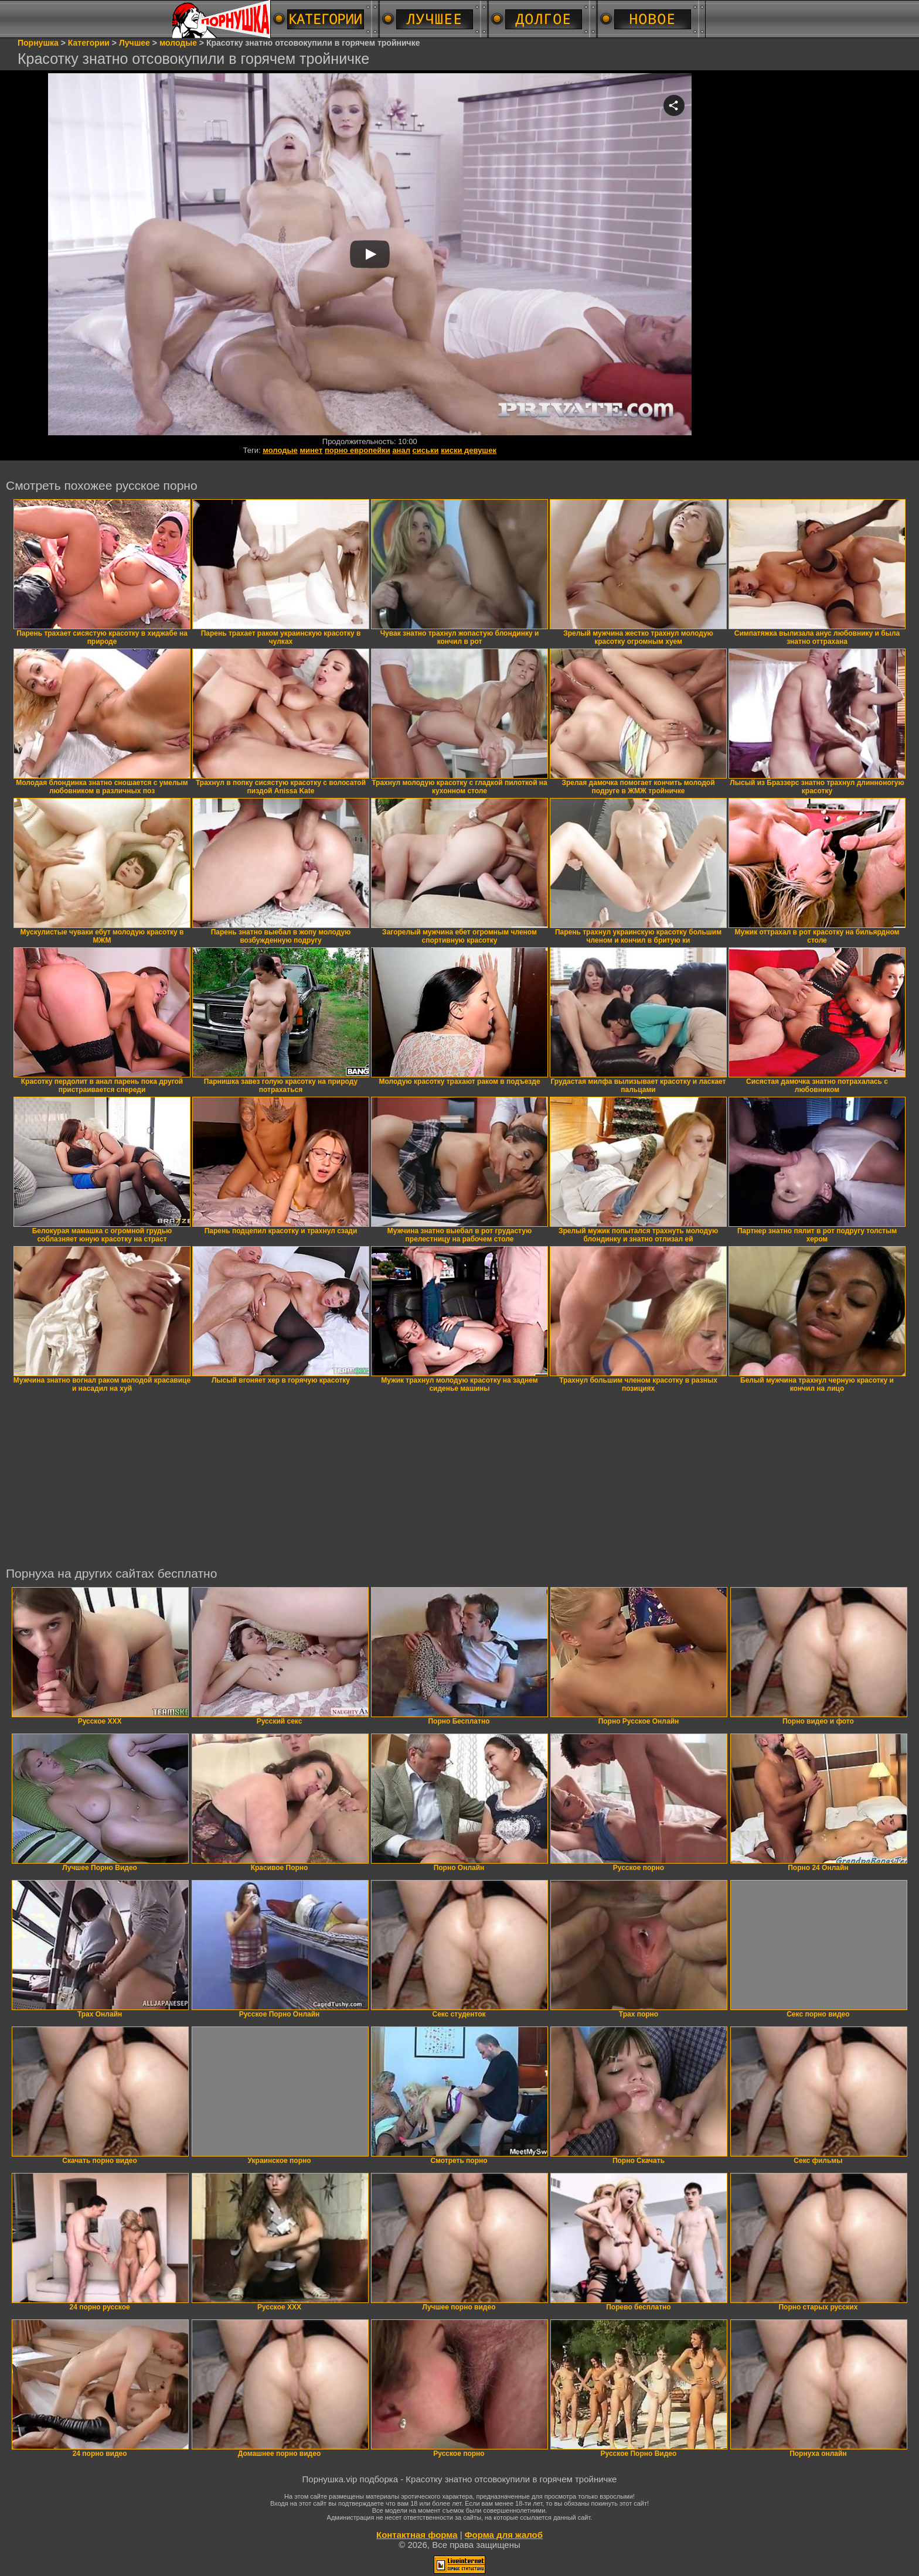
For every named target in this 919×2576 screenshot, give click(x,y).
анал (401, 450)
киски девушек (468, 450)
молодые (280, 450)
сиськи (426, 450)
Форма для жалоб (504, 2535)
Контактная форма (417, 2535)
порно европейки (357, 450)
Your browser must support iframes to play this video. (370, 254)
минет (310, 450)
